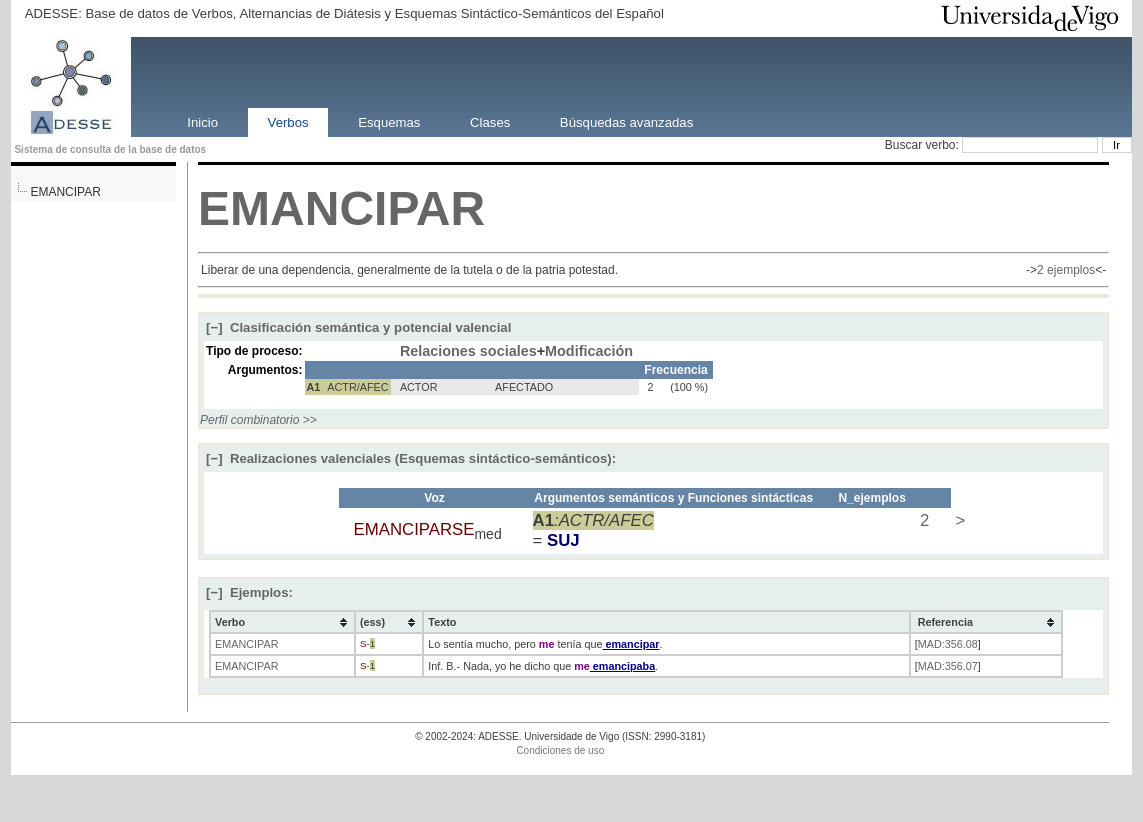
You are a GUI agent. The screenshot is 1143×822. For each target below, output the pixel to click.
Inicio (202, 121)
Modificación (589, 351)
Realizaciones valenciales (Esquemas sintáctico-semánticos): (411, 458)
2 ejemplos (1066, 270)
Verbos (288, 121)
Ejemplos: (249, 592)
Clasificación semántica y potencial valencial (358, 327)
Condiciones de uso (560, 750)
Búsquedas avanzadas (626, 121)
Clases (490, 121)
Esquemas (389, 121)
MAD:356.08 (948, 644)
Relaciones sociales (468, 351)
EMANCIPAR (65, 192)
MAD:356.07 (948, 666)
